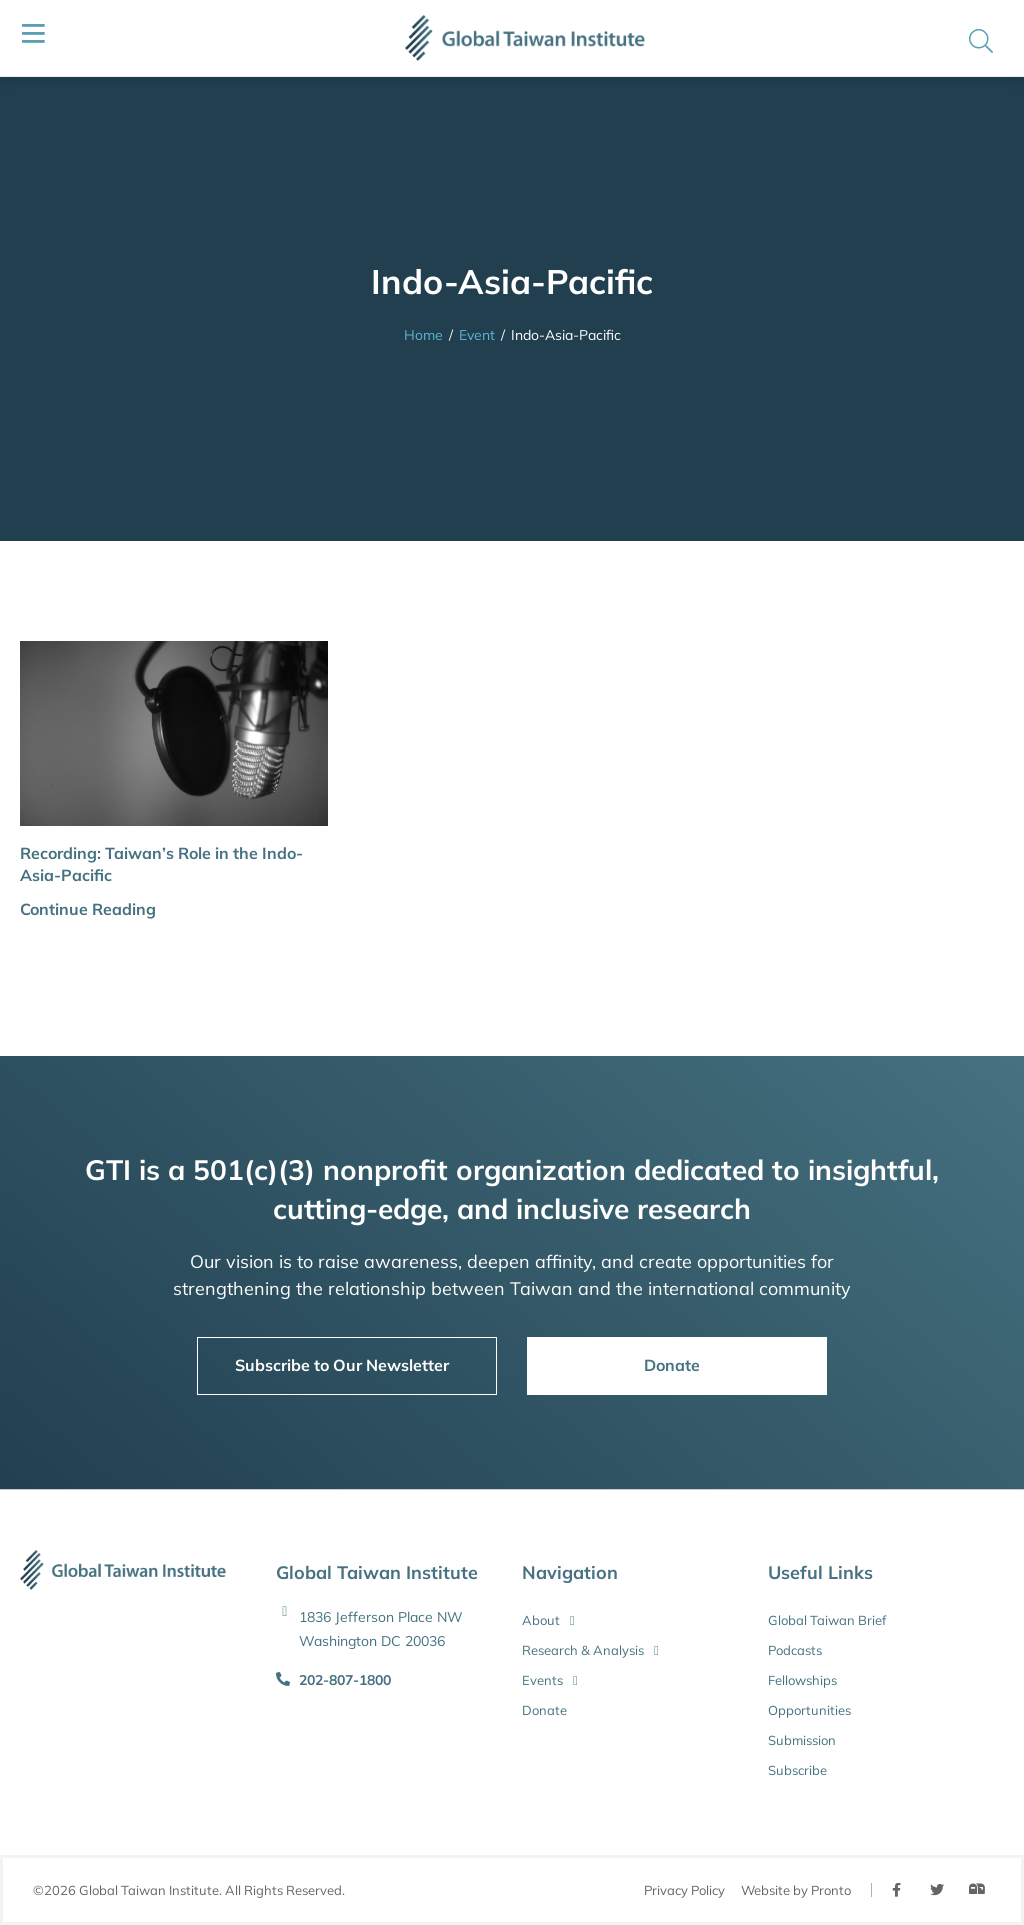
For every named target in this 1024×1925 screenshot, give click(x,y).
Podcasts (795, 1650)
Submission (802, 1740)
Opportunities (809, 1710)
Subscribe (797, 1770)
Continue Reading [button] (88, 909)
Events (550, 1680)
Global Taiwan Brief (827, 1620)
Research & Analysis (590, 1650)
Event (477, 335)
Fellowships (802, 1680)
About (548, 1620)
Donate (544, 1710)
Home (423, 335)
